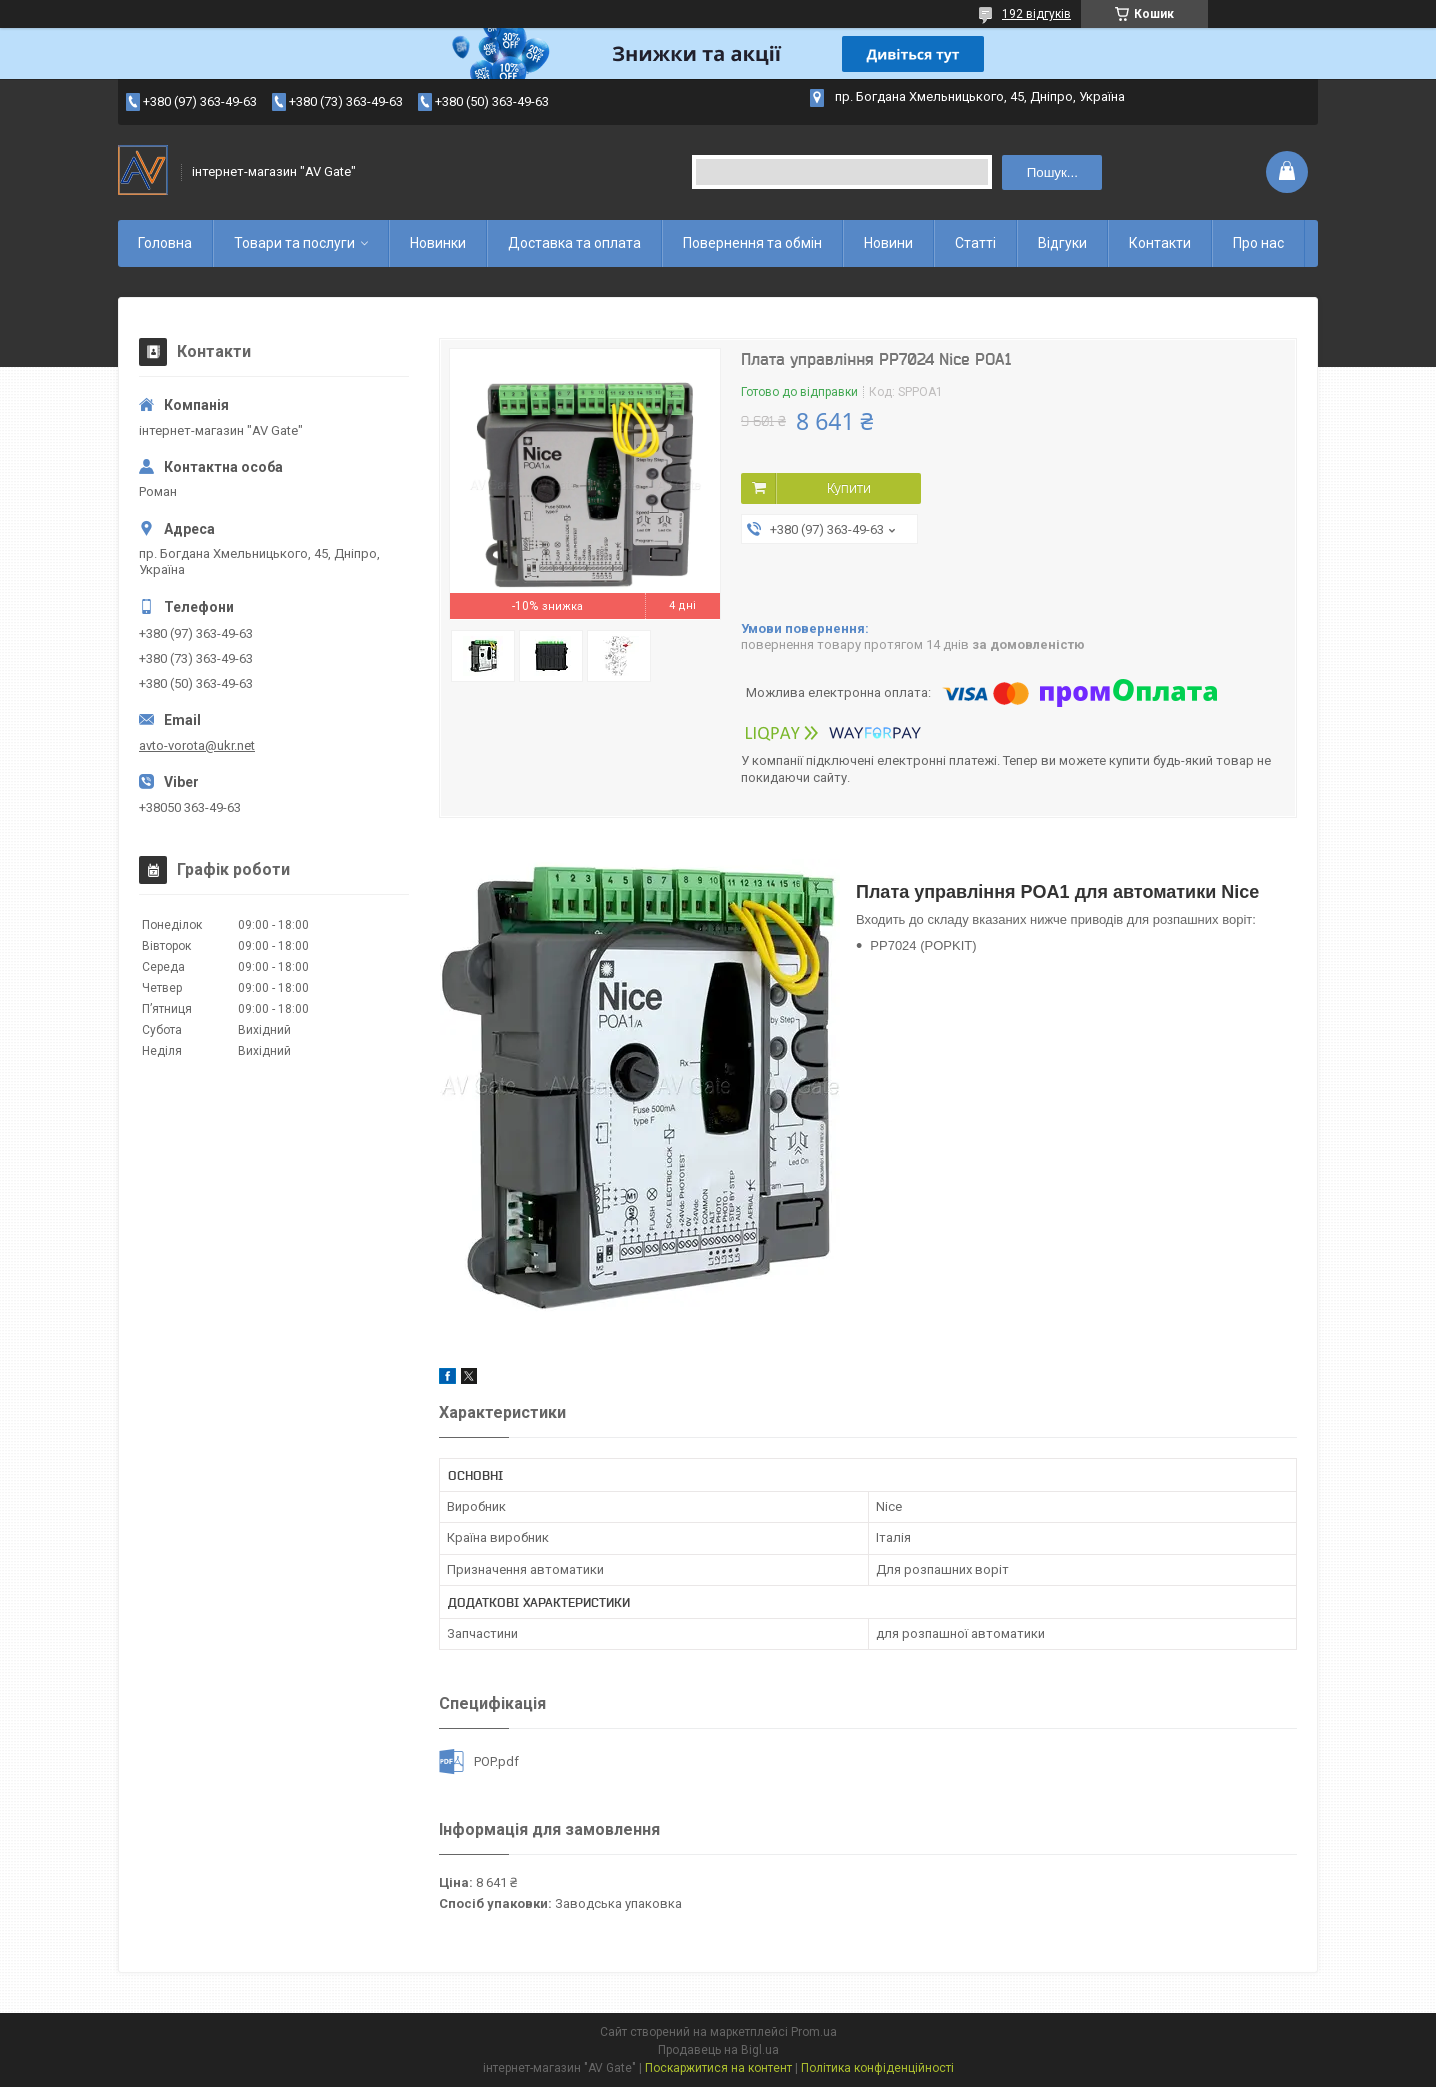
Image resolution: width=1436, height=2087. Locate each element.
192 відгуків (1036, 14)
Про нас (1258, 243)
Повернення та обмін (752, 243)
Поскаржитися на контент (718, 2068)
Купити (849, 488)
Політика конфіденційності (877, 2068)
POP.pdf (496, 1761)
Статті (975, 243)
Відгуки (1062, 243)
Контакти (1160, 243)
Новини (888, 243)
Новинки (438, 243)
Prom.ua (814, 2032)
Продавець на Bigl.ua (718, 2050)
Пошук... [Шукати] (1052, 172)
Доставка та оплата (574, 243)
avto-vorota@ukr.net (197, 745)
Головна (165, 243)
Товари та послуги (294, 243)
